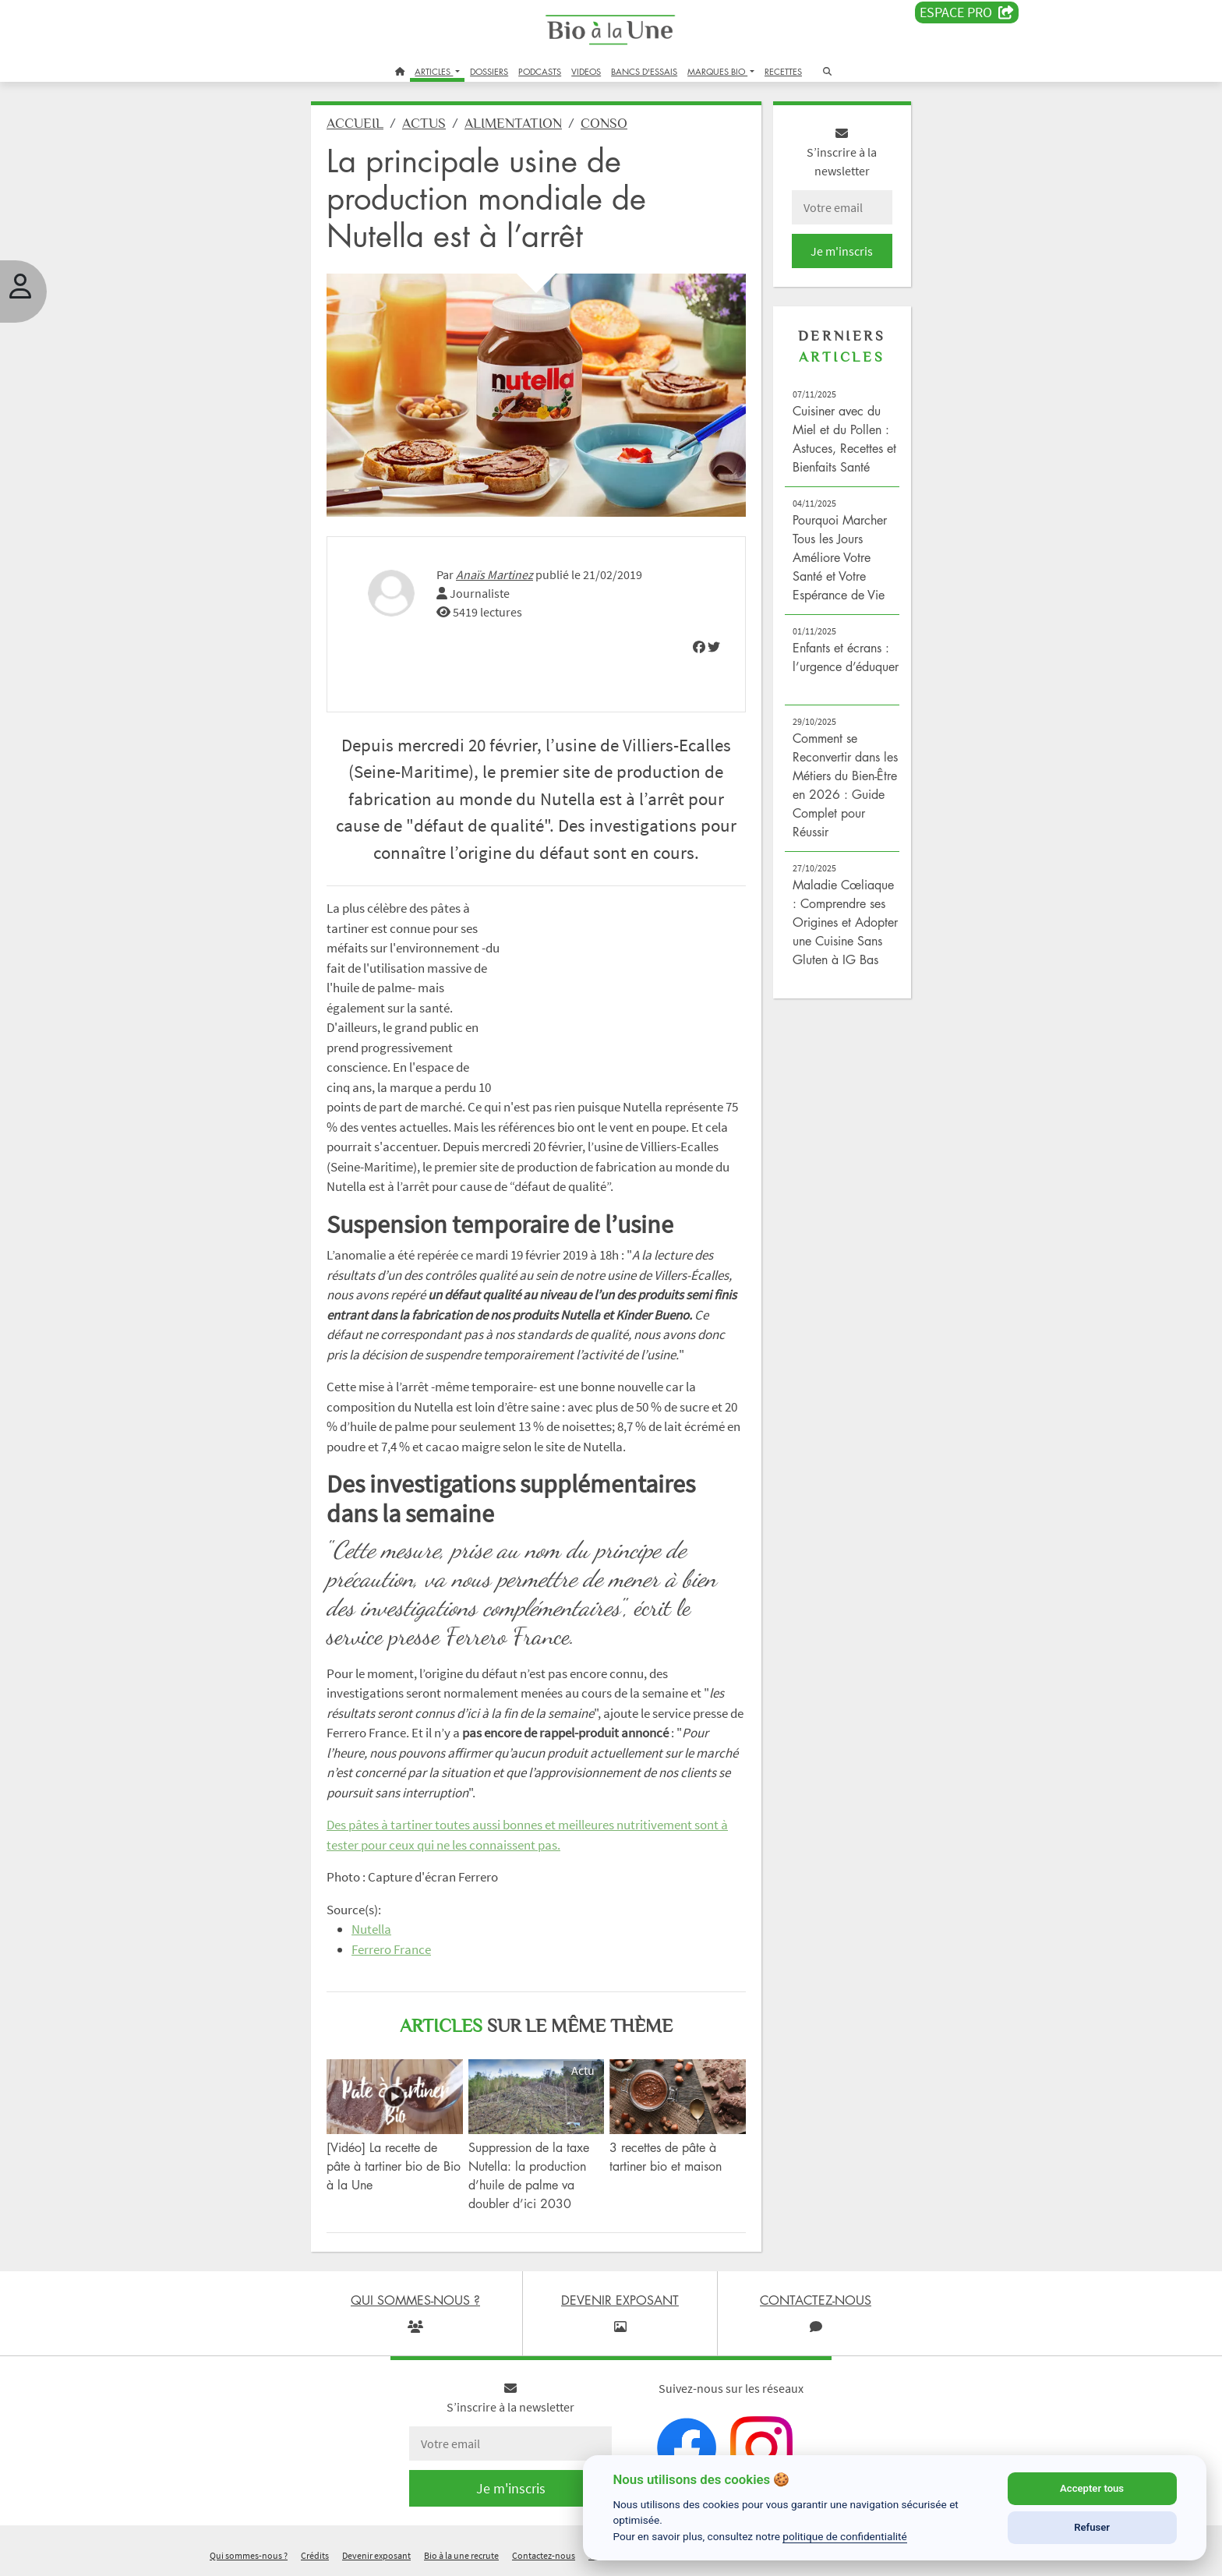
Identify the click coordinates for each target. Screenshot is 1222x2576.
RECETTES (783, 71)
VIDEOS (586, 71)
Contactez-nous (543, 2555)
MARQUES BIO (717, 71)
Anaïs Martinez (494, 574)
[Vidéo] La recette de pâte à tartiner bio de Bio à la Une (394, 2166)
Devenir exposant (376, 2555)
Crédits (315, 2555)
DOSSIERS (489, 71)
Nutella (371, 1929)
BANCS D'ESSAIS (644, 71)
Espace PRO (967, 12)
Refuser (1092, 2527)
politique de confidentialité (844, 2536)
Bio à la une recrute (461, 2555)
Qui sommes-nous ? (249, 2555)
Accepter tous (1092, 2488)
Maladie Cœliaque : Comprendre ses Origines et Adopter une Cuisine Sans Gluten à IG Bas (845, 922)
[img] (699, 647)
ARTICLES (434, 71)
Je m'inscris (842, 251)
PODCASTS (539, 71)
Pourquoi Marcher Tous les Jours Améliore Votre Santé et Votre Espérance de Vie (840, 557)
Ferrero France (391, 1949)
